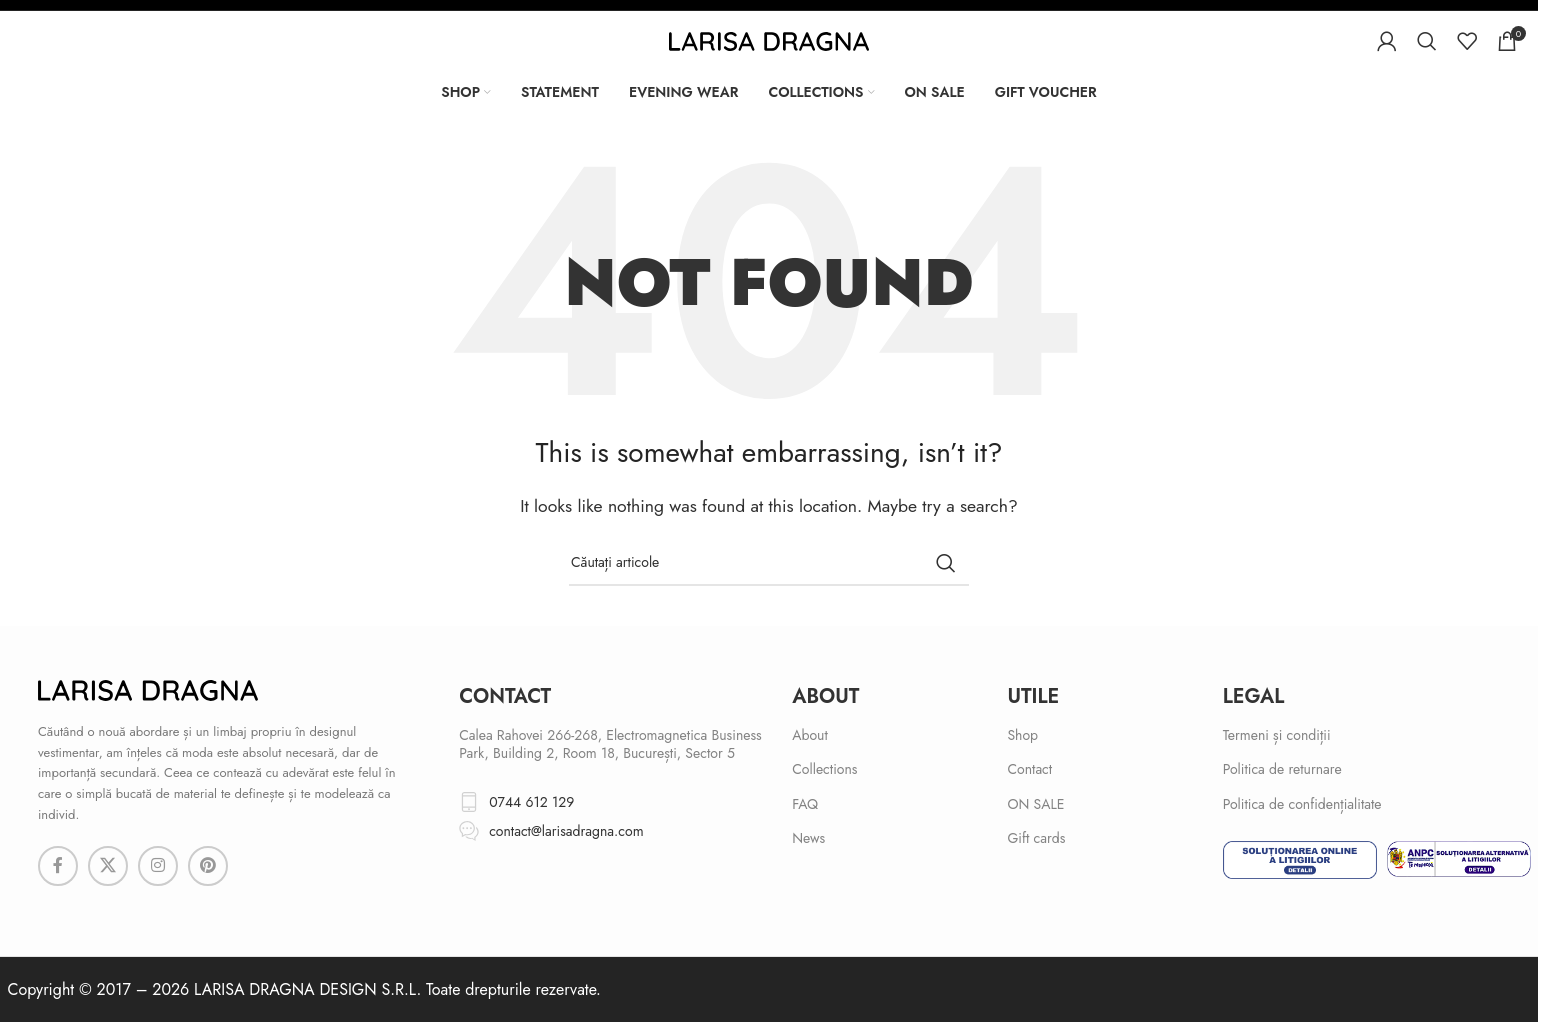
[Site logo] (769, 39)
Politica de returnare (1282, 769)
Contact (1029, 769)
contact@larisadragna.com (566, 831)
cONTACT (505, 696)
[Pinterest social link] (208, 866)
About (825, 696)
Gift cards (1036, 838)
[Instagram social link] (158, 866)
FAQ (805, 804)
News (808, 838)
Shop (1022, 735)
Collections (824, 769)
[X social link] (108, 866)
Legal (1254, 696)
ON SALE (1035, 804)
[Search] (1427, 41)
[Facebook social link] (58, 866)
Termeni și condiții (1277, 735)
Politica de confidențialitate (1302, 804)
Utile (1033, 696)
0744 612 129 (531, 802)
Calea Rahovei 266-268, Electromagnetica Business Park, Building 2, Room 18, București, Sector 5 (610, 744)
